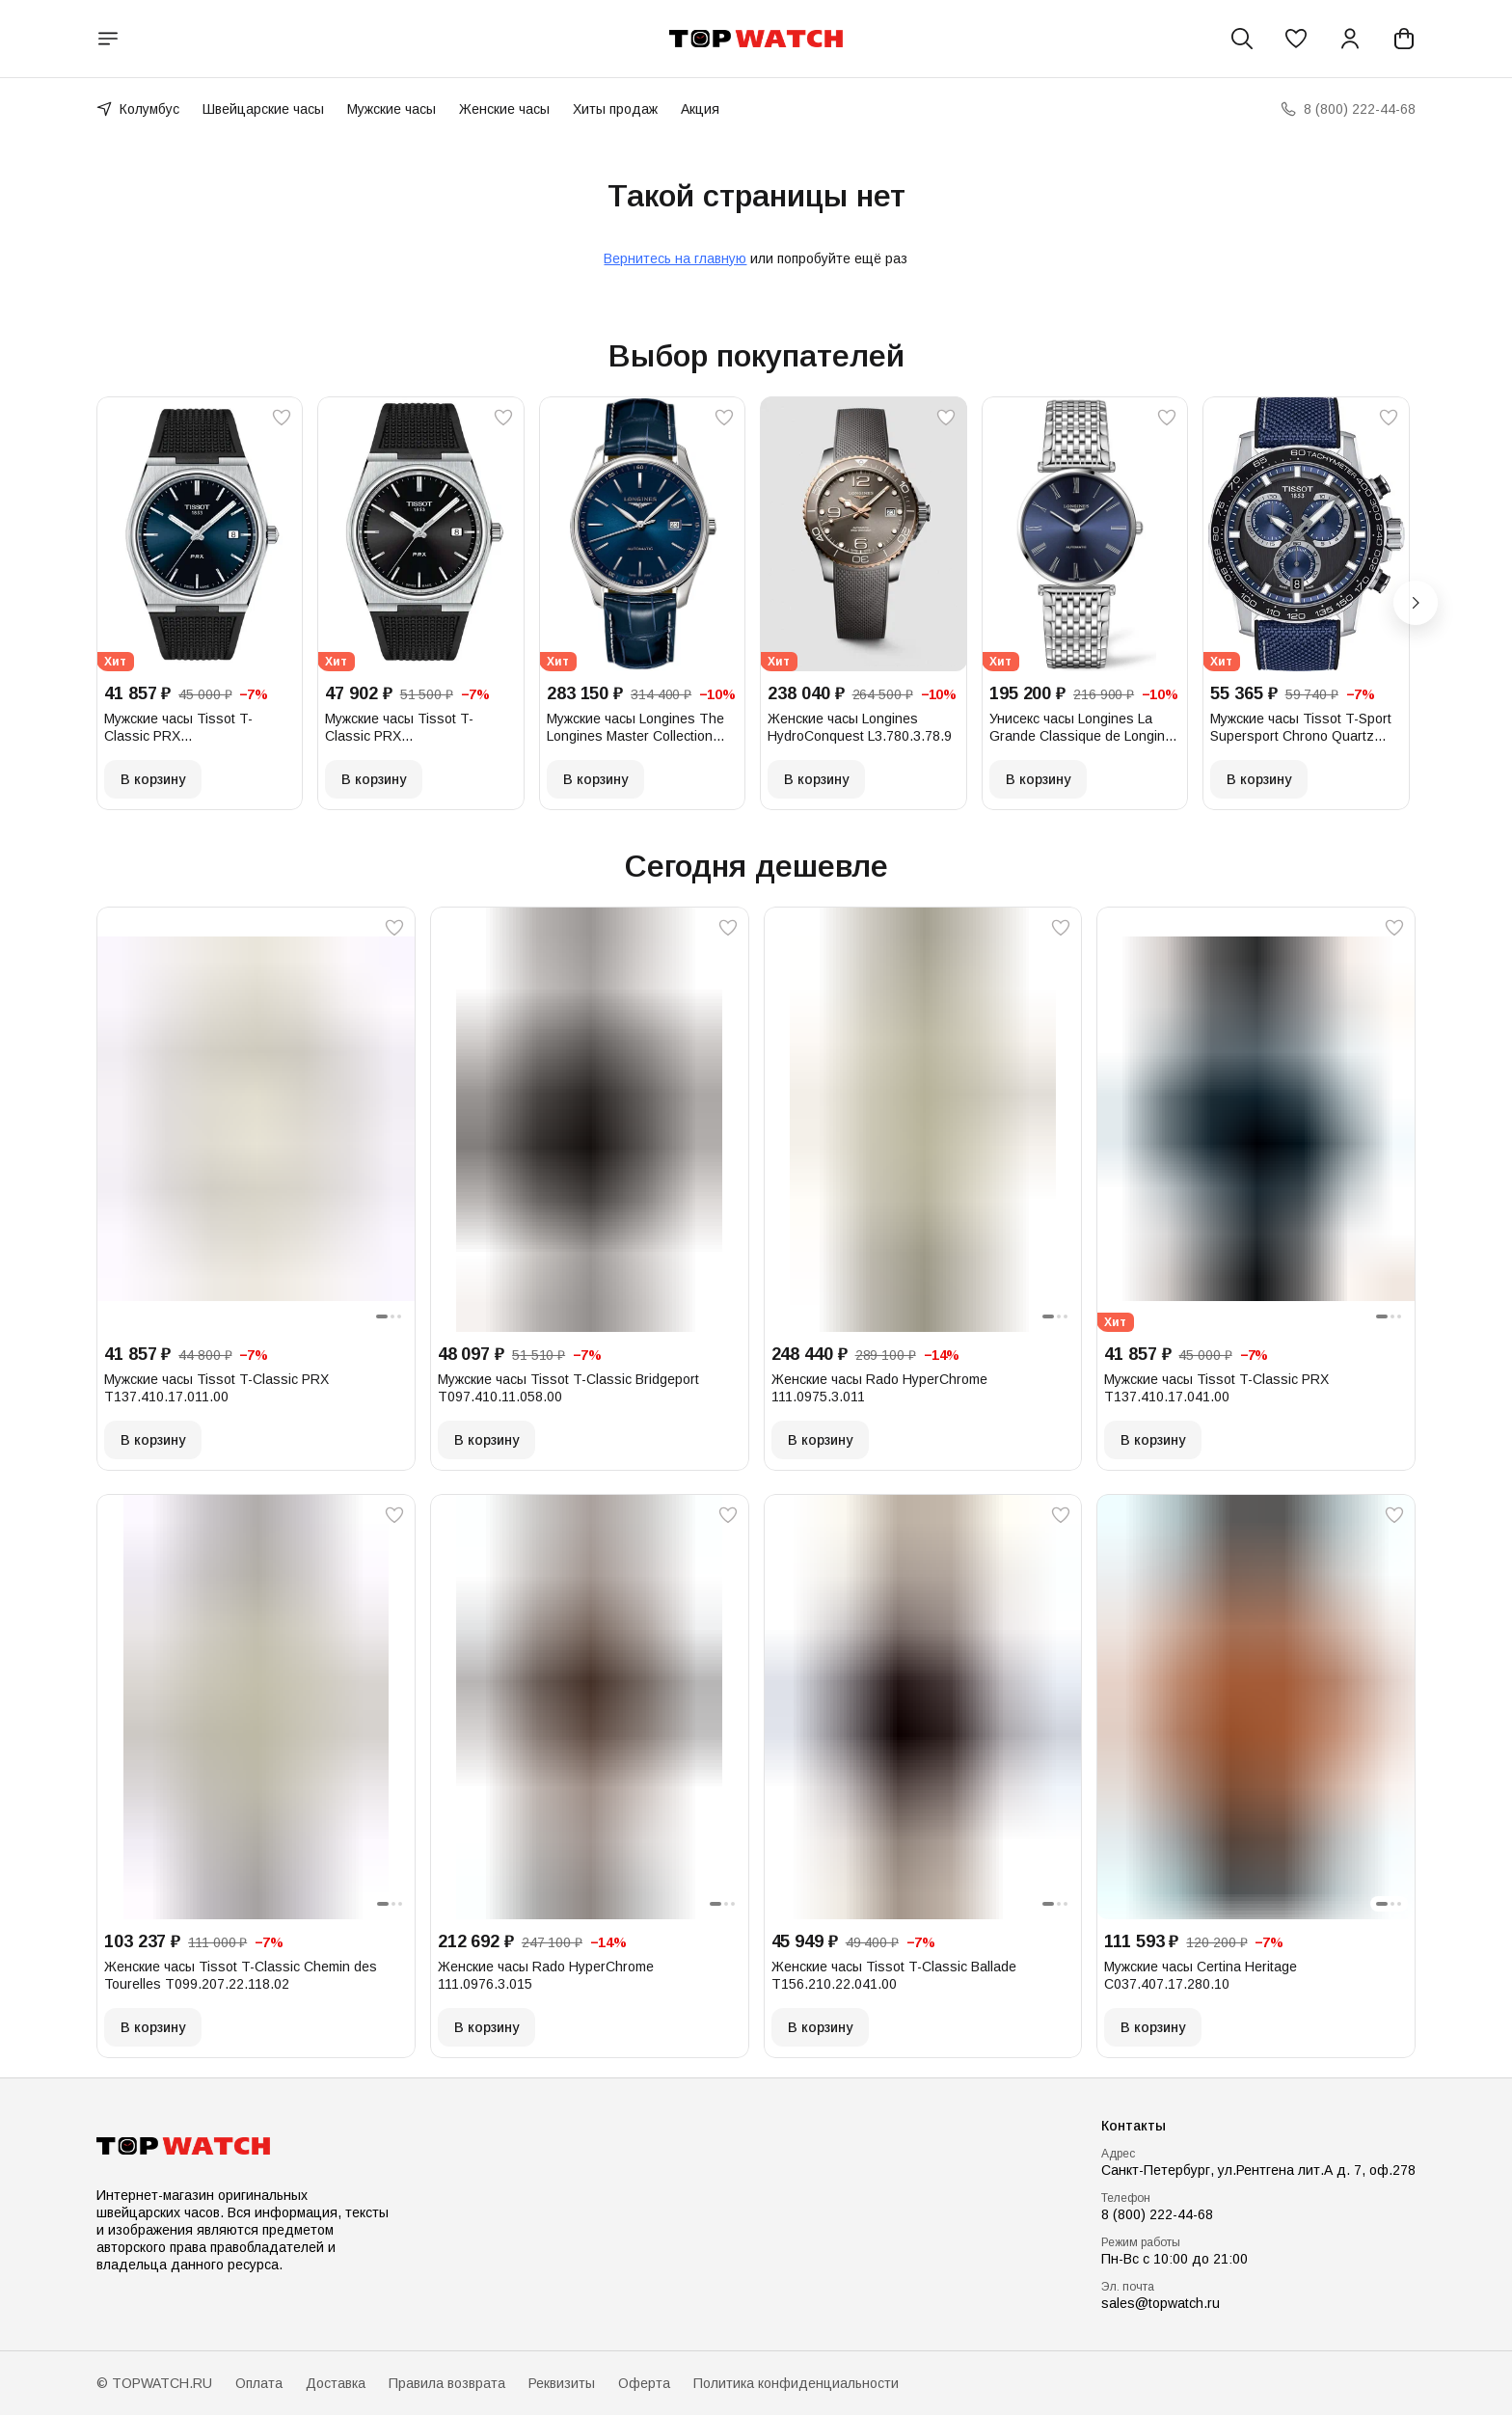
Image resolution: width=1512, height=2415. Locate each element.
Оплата (259, 2383)
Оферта (644, 2383)
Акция (700, 109)
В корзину (153, 779)
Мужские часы (391, 109)
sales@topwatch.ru (1160, 2303)
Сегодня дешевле (756, 866)
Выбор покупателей (756, 356)
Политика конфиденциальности (796, 2383)
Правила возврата (447, 2383)
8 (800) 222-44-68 (1157, 2214)
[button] (1296, 38)
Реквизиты (561, 2383)
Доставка (335, 2383)
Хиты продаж (615, 109)
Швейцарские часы (263, 109)
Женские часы (504, 109)
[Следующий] (1415, 603)
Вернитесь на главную (675, 258)
